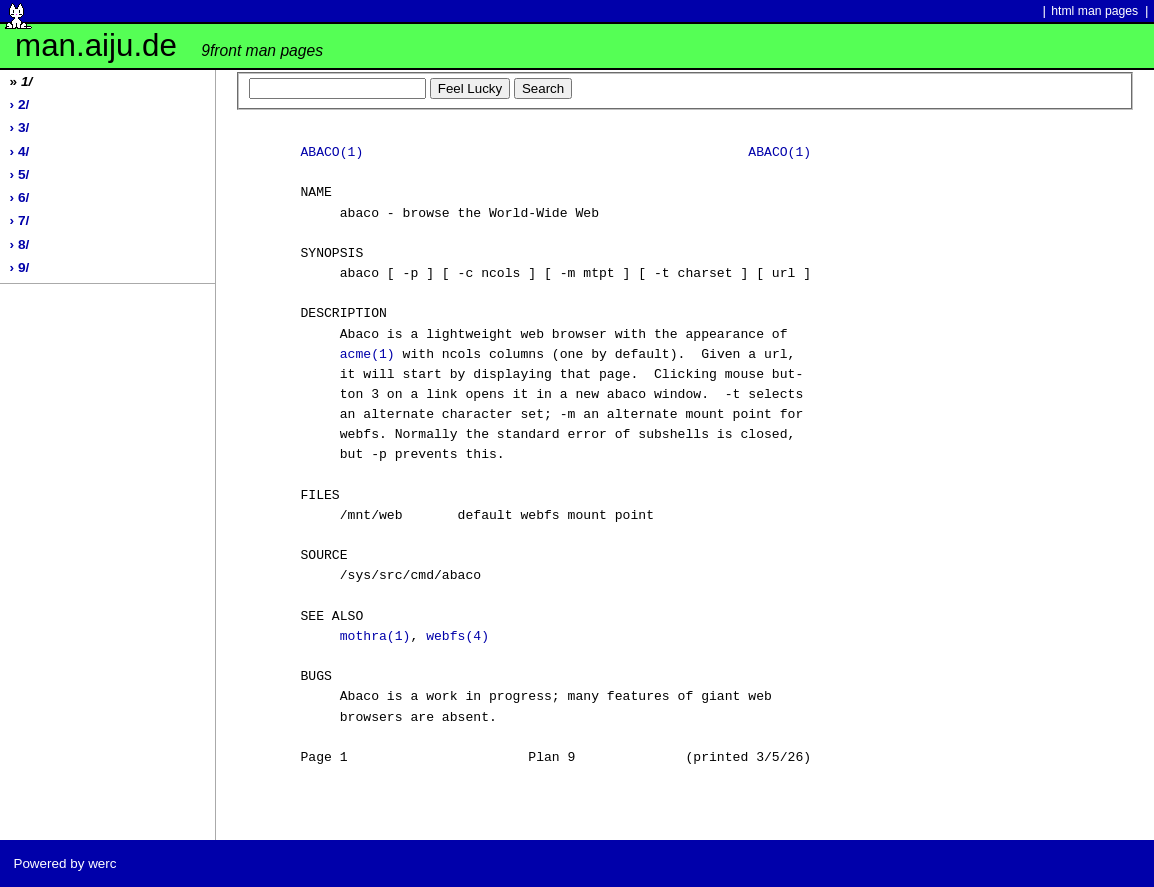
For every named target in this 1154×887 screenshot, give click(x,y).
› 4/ (20, 151)
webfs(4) (457, 637)
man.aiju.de (169, 45)
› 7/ (20, 220)
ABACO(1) (331, 153)
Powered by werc (64, 863)
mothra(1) (375, 637)
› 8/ (20, 244)
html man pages (1094, 11)
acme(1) (367, 355)
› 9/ (20, 267)
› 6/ (20, 197)
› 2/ (20, 104)
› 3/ (20, 127)
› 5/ (20, 174)
